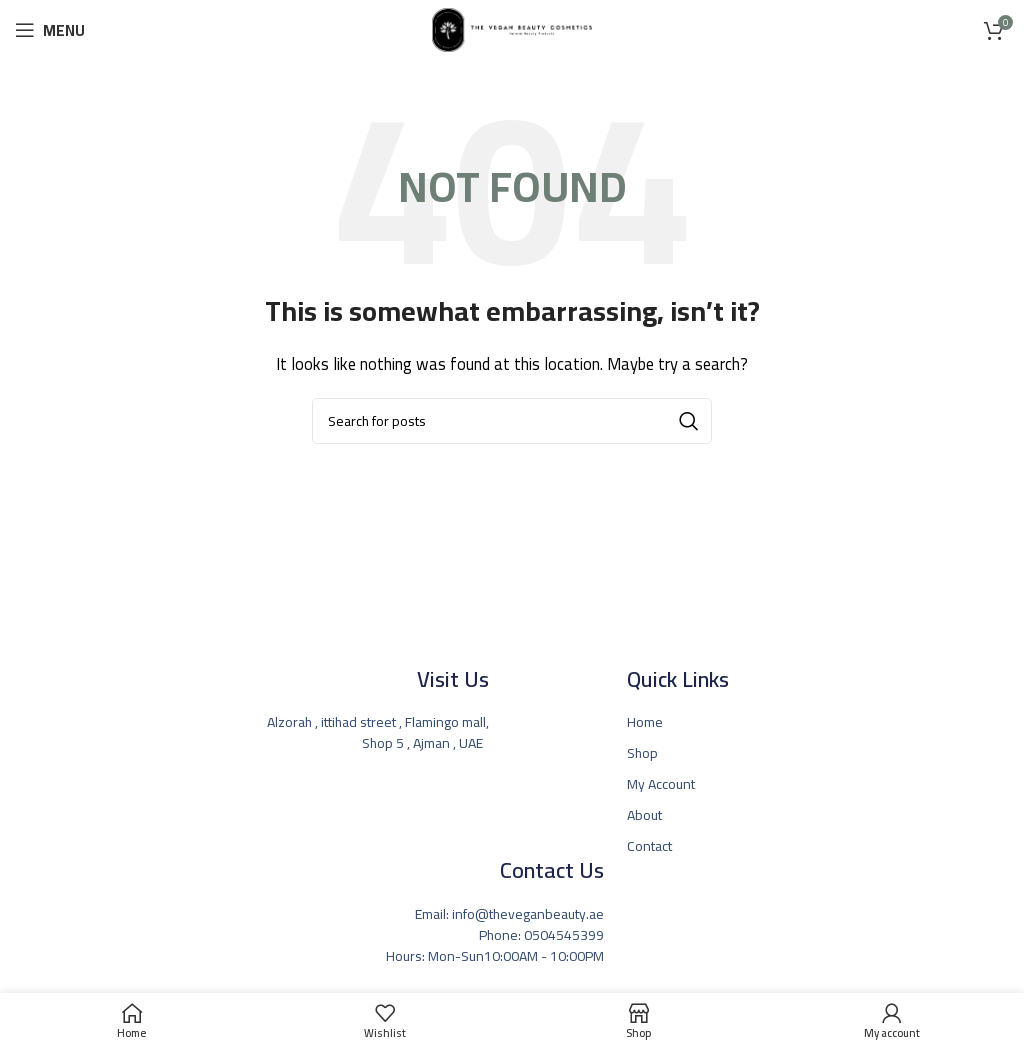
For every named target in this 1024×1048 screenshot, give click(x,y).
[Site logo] (512, 28)
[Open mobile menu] (50, 30)
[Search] (512, 421)
